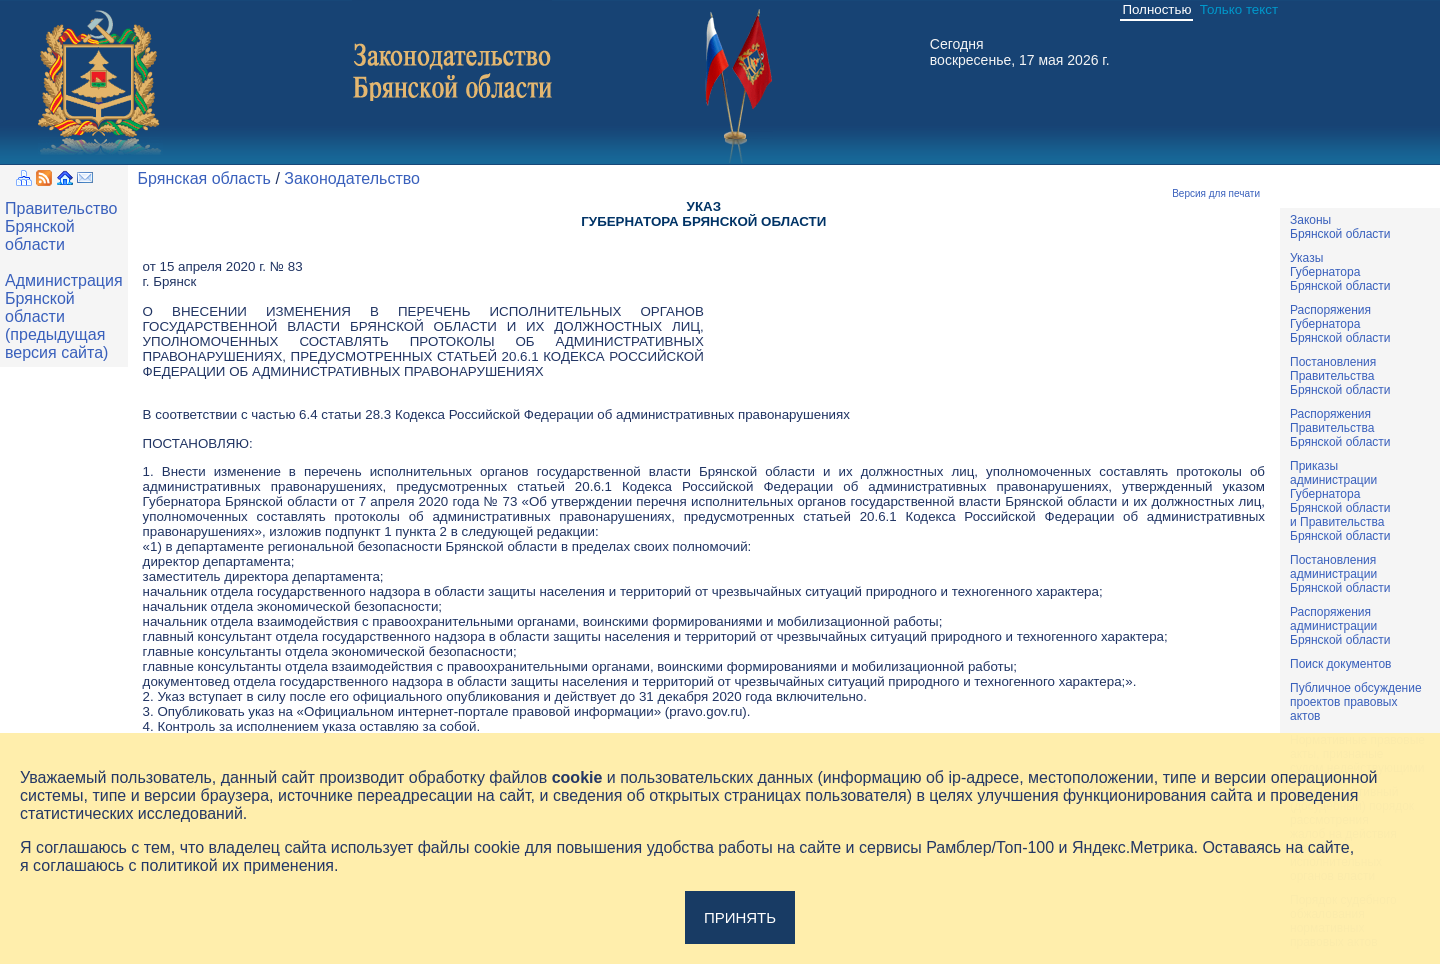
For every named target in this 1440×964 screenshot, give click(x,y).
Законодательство (352, 178)
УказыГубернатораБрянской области (1340, 272)
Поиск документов (1340, 664)
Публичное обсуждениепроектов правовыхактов (1356, 702)
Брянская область (204, 178)
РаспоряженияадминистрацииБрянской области (1340, 626)
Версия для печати (1216, 193)
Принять (740, 917)
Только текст (1239, 9)
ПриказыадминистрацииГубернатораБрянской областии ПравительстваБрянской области (1340, 501)
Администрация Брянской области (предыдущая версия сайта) (64, 316)
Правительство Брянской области (61, 226)
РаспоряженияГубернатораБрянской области (1340, 324)
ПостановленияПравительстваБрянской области (1340, 376)
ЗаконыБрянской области (1340, 227)
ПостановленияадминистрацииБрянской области (1340, 574)
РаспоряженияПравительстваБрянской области (1340, 428)
